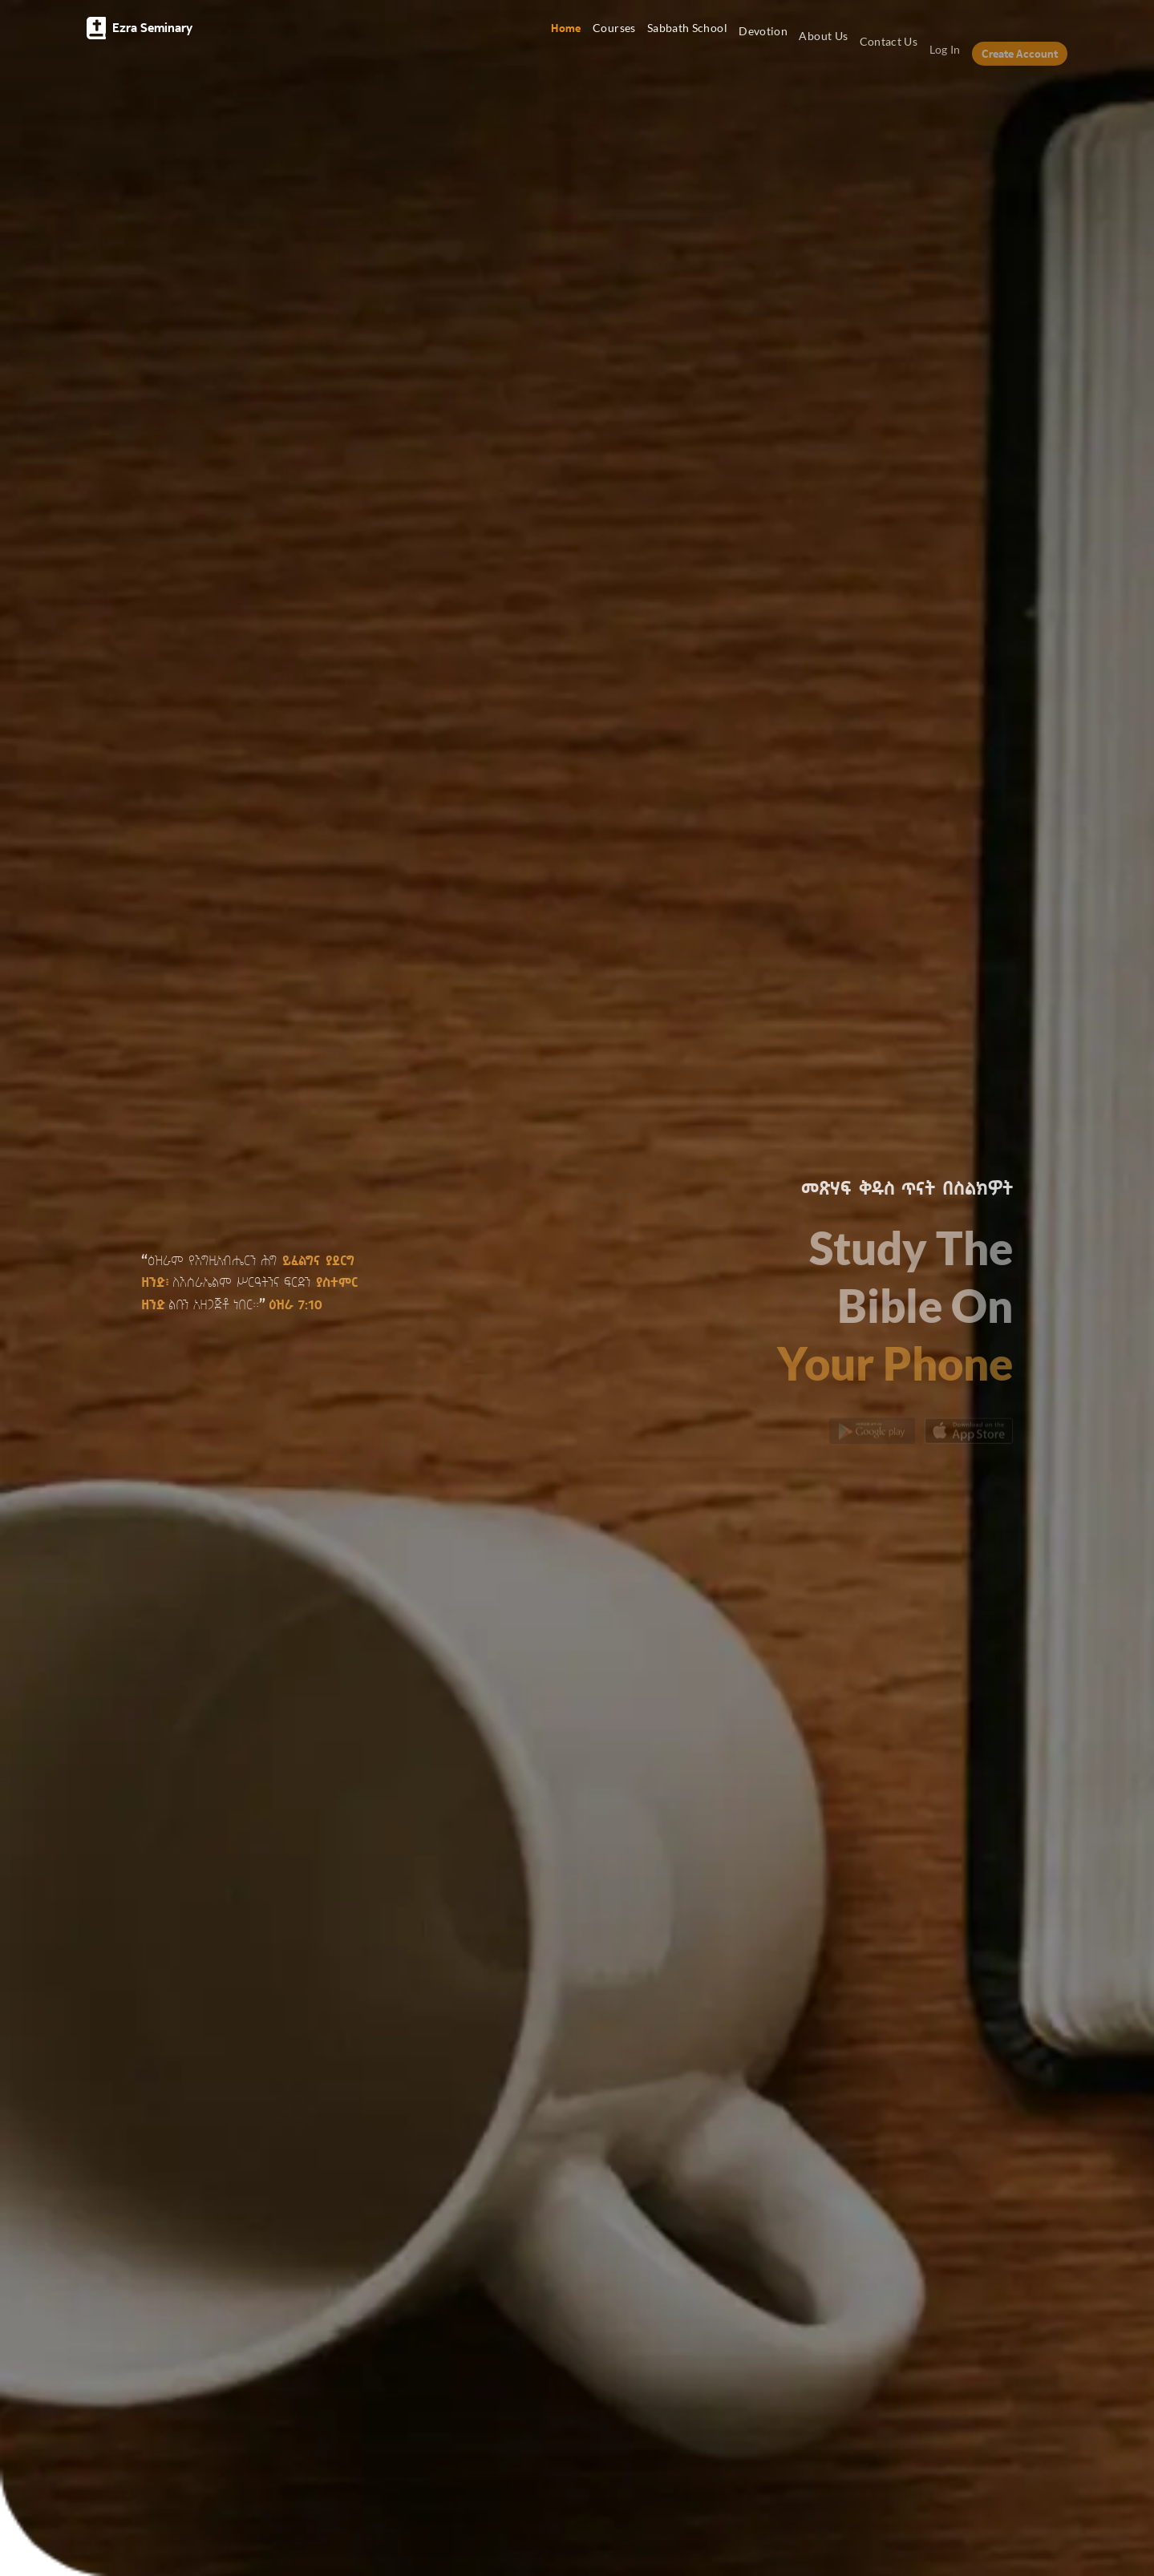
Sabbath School (687, 34)
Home (566, 27)
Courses (614, 30)
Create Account (1020, 69)
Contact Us (889, 55)
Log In (945, 64)
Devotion (763, 40)
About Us (823, 47)
